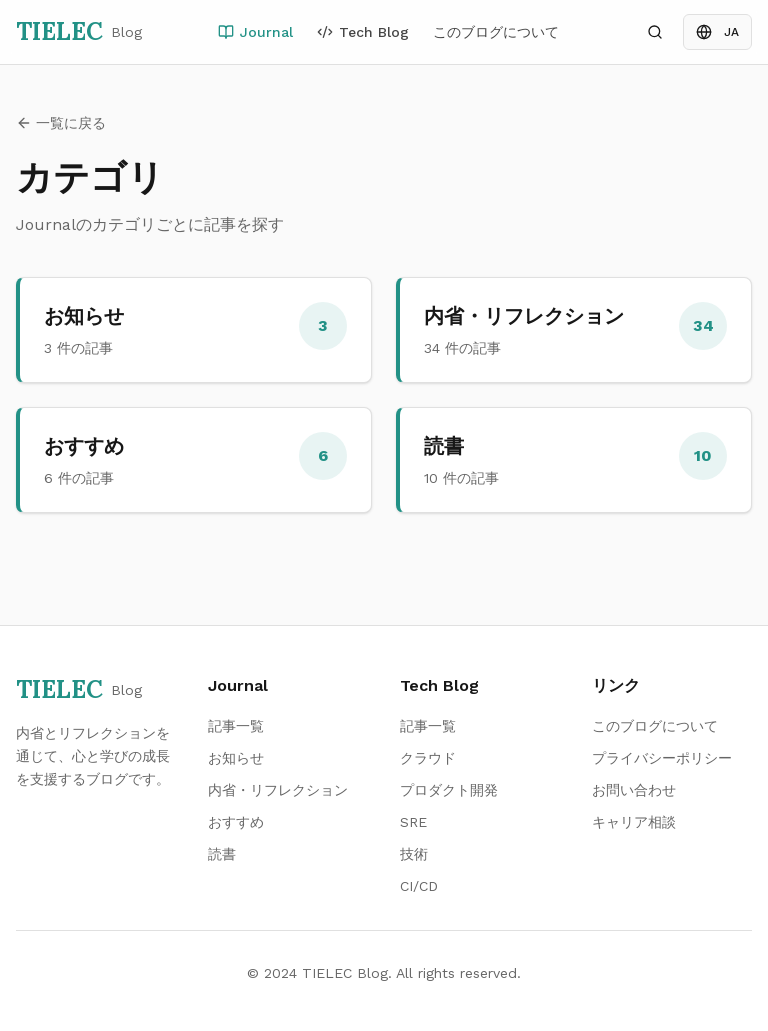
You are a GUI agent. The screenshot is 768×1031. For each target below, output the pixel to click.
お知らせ (236, 758)
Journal (255, 32)
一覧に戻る (61, 123)
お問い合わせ (634, 790)
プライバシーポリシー (662, 758)
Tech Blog (363, 32)
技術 (414, 854)
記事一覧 (236, 726)
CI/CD (419, 886)
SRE (413, 822)
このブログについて (496, 32)
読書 (222, 854)
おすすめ (236, 822)
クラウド (428, 758)
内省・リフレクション (278, 790)
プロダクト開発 (449, 790)
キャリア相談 (634, 822)
